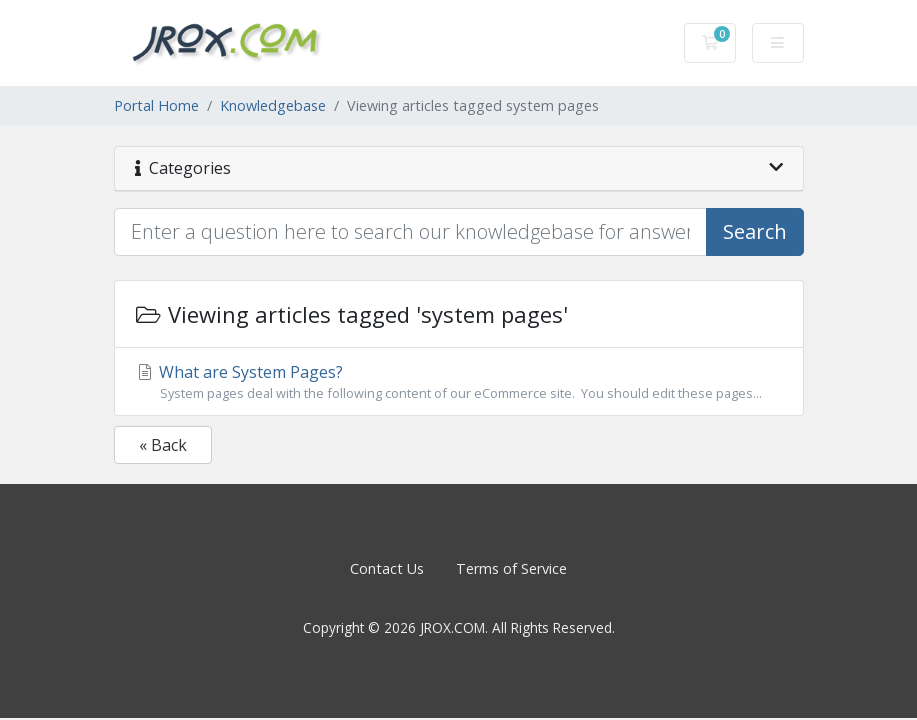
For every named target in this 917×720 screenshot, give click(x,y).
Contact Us (387, 568)
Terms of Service (511, 568)
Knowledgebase (273, 105)
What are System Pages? (459, 382)
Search (755, 231)
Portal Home (156, 105)
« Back (163, 445)
